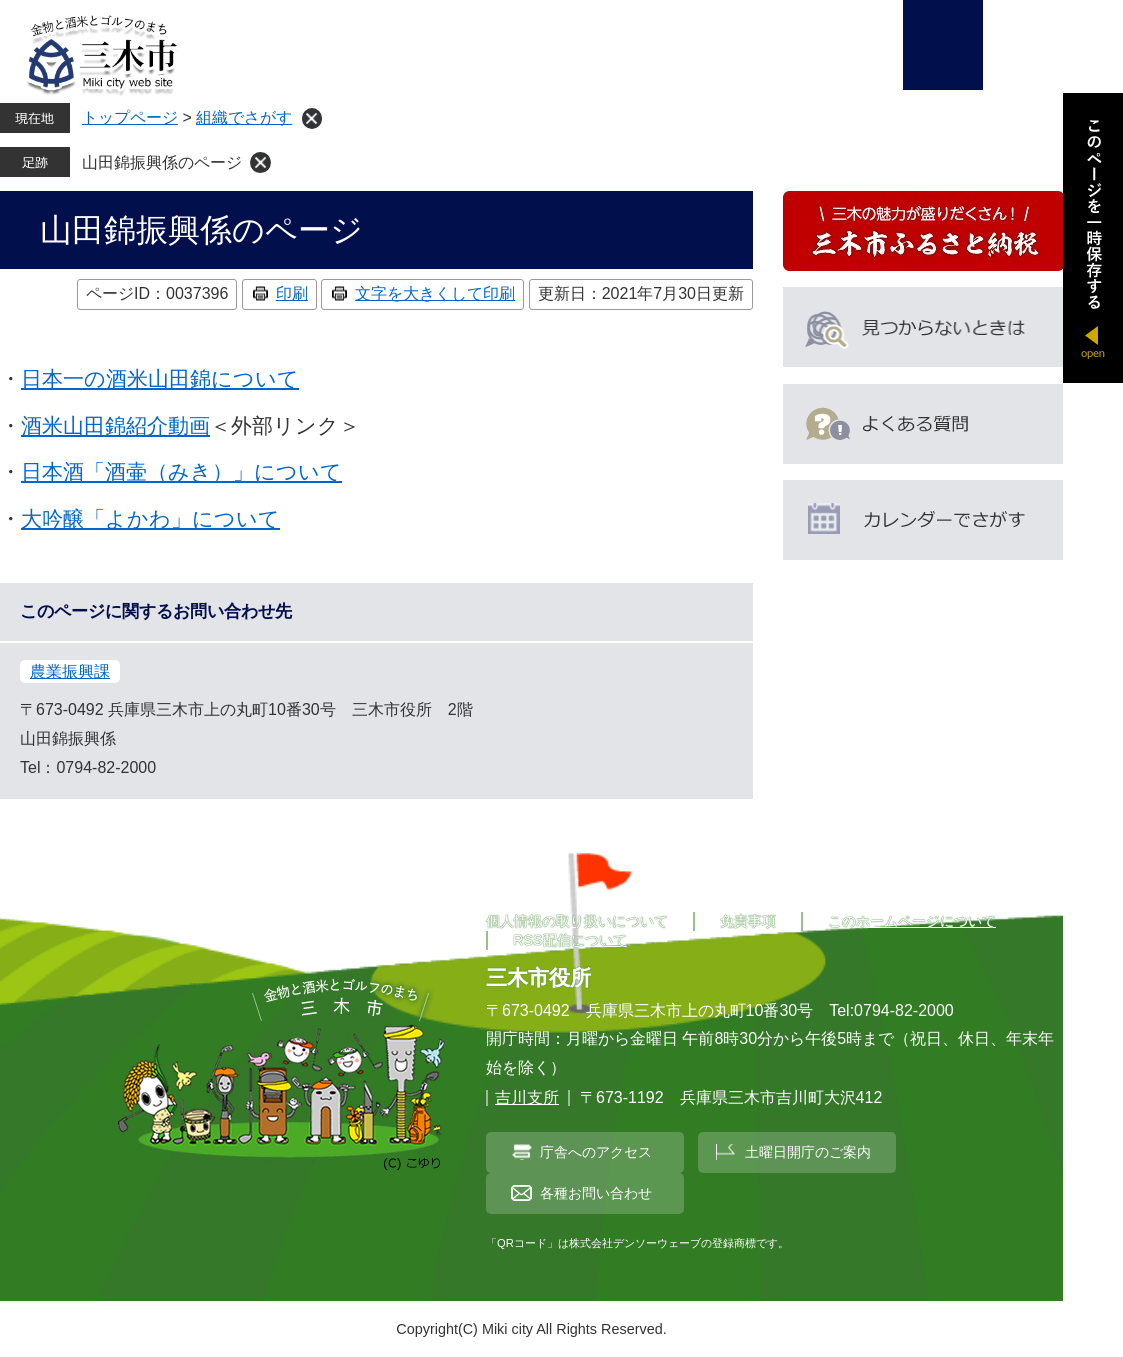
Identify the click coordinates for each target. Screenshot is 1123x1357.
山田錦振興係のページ (162, 162)
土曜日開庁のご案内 (808, 1152)
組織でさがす (244, 117)
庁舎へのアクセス (596, 1152)
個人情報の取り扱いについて (577, 921)
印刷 (292, 293)
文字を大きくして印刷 (435, 293)
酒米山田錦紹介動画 (115, 425)
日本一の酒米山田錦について (160, 378)
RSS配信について (570, 940)
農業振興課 (70, 671)
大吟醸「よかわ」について (150, 518)
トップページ (130, 117)
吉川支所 (527, 1097)
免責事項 (748, 921)
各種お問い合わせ (596, 1193)
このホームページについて (912, 921)
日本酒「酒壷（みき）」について (181, 471)
